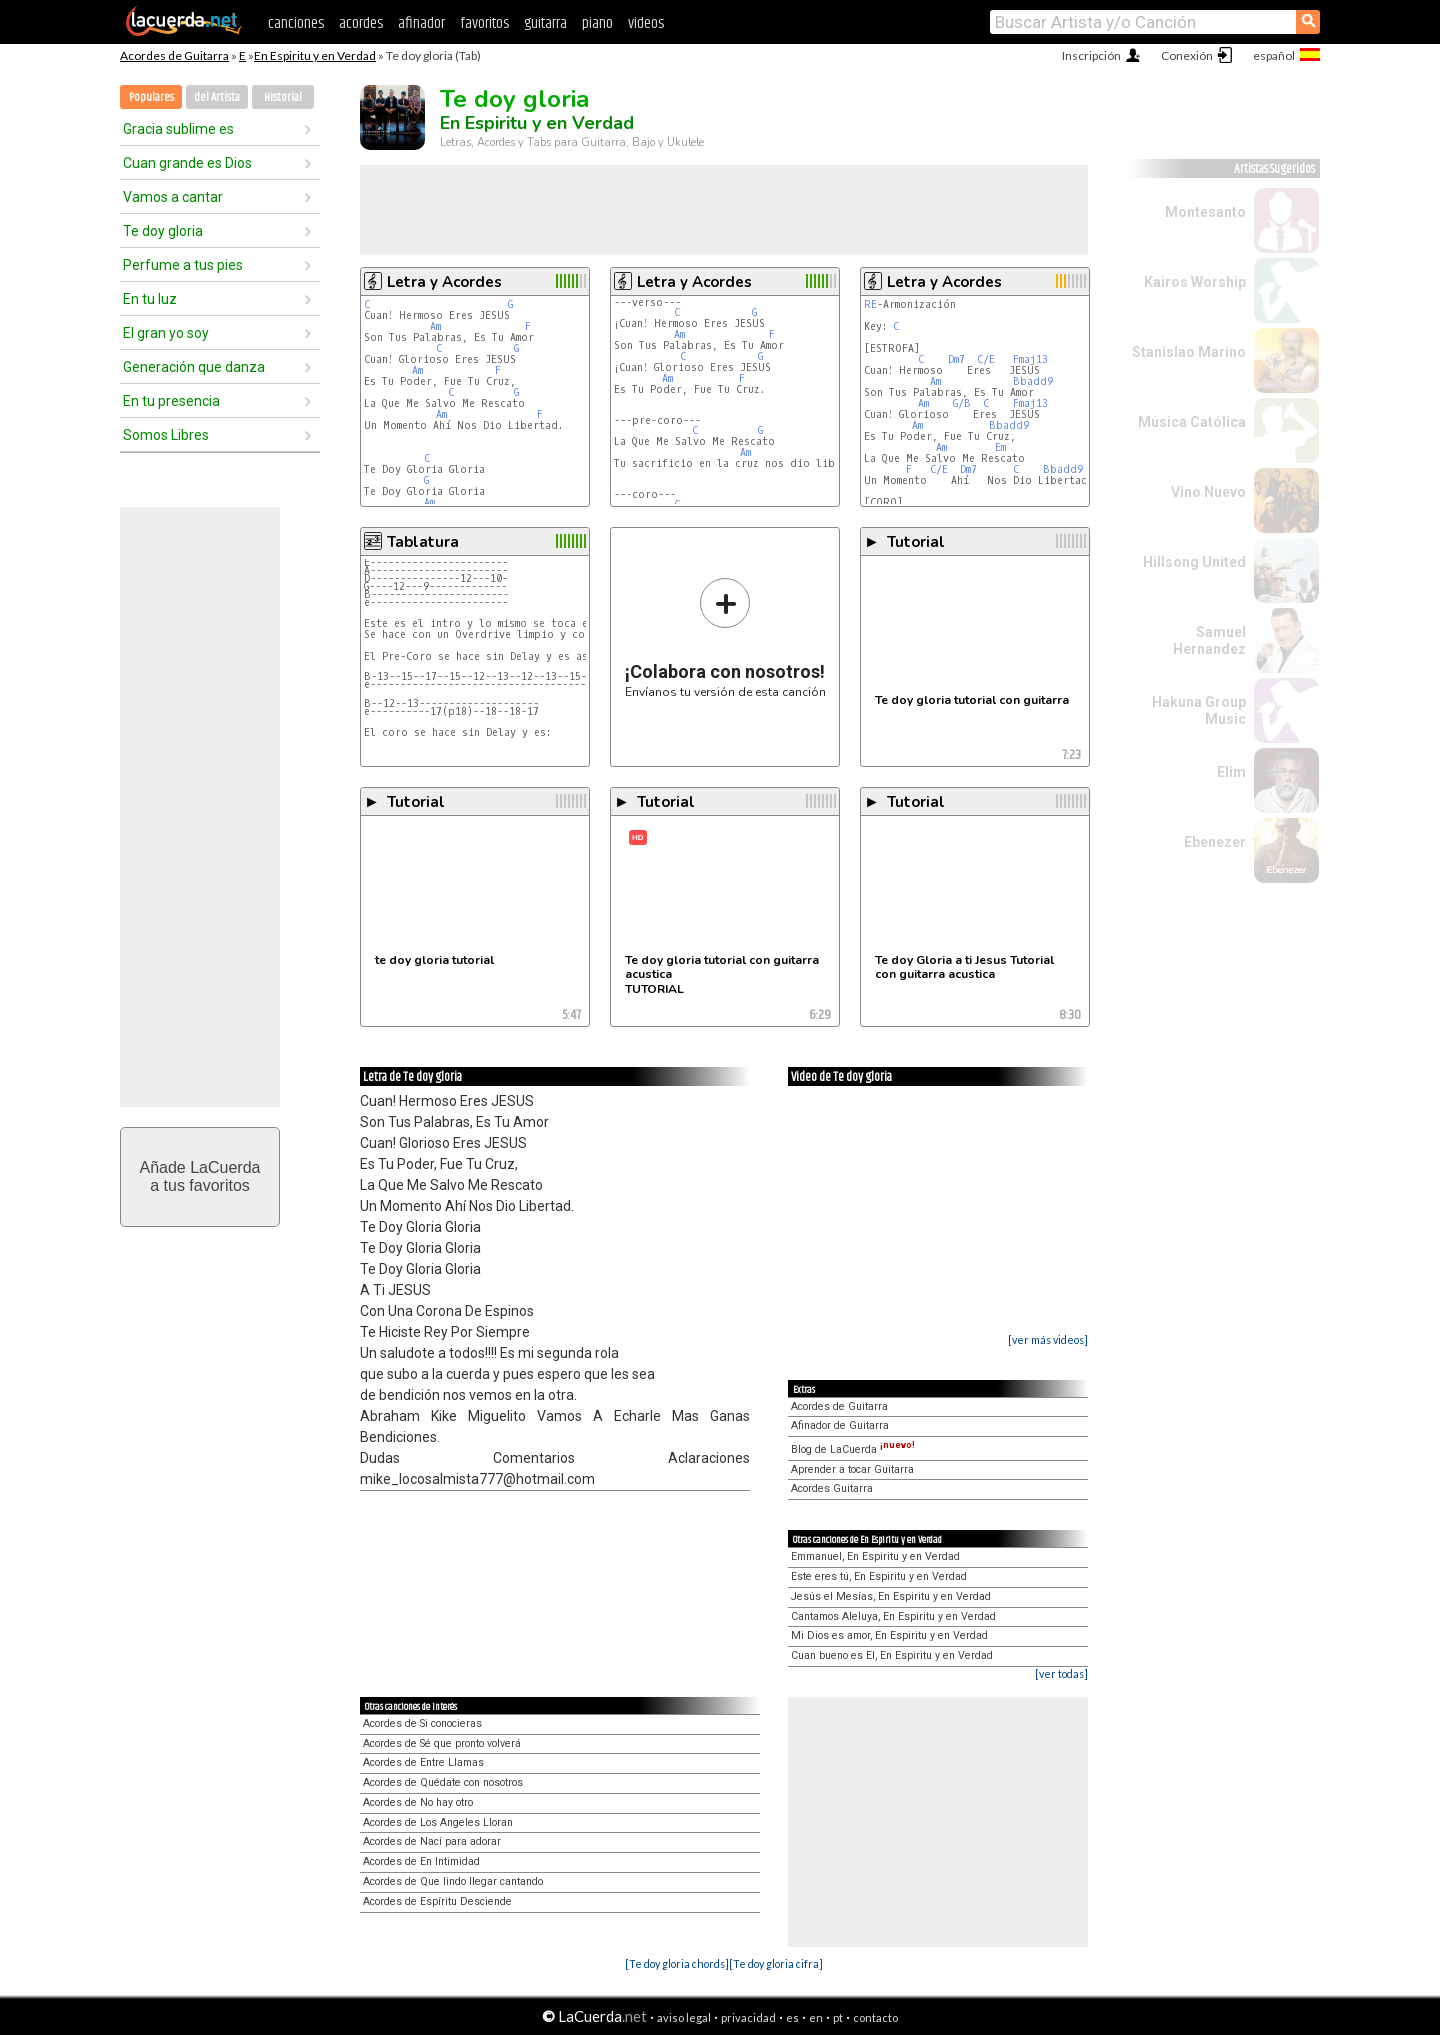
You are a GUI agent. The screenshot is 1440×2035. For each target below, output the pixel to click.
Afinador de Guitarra (840, 1425)
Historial (283, 97)
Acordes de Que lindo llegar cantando (453, 1881)
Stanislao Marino (1189, 352)
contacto (875, 2017)
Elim (1231, 772)
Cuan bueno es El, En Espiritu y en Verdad (892, 1655)
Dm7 (956, 359)
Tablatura (423, 542)
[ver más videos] (1048, 1339)
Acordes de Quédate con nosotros (443, 1782)
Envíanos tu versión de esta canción (725, 637)
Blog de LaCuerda (853, 1449)
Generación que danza (194, 367)
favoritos (484, 23)
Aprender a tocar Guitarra (852, 1469)
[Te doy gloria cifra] (776, 1963)
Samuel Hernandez (1209, 640)
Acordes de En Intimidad (421, 1861)
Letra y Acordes (444, 282)
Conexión (1187, 55)
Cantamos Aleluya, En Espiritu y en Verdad (893, 1616)
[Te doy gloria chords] (677, 1963)
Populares (151, 97)
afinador (421, 23)
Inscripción (1091, 55)
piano (597, 23)
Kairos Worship (1195, 282)
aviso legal (684, 2017)
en (816, 2017)
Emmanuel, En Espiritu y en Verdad (875, 1556)
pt (838, 2017)
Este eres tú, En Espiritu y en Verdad (879, 1576)
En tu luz (150, 299)
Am (435, 326)
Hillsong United (1194, 562)
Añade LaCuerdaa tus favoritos (200, 1176)
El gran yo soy (166, 333)
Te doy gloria (163, 231)
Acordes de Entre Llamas (423, 1762)
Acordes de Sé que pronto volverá (442, 1743)
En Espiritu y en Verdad (315, 55)
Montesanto (1205, 212)
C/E (986, 359)
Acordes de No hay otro (418, 1802)
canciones (296, 23)
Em (1000, 447)
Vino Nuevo (1208, 492)
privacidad (748, 2017)
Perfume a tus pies (183, 265)
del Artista (217, 97)
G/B (962, 403)
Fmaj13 (1030, 359)
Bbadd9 (1033, 381)
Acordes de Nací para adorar (432, 1841)
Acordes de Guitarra (174, 55)
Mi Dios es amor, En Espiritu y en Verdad (889, 1635)
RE (870, 304)
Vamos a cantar (173, 197)
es (792, 2017)
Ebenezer (1215, 842)
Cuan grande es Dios (187, 163)
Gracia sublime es (178, 129)
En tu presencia (171, 401)
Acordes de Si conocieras (422, 1723)
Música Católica (1192, 422)
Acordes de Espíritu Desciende (437, 1901)
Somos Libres (166, 435)
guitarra (545, 23)
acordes (361, 23)
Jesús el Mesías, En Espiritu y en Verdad (891, 1596)
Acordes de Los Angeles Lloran (438, 1822)
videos (646, 23)
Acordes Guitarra (832, 1488)
